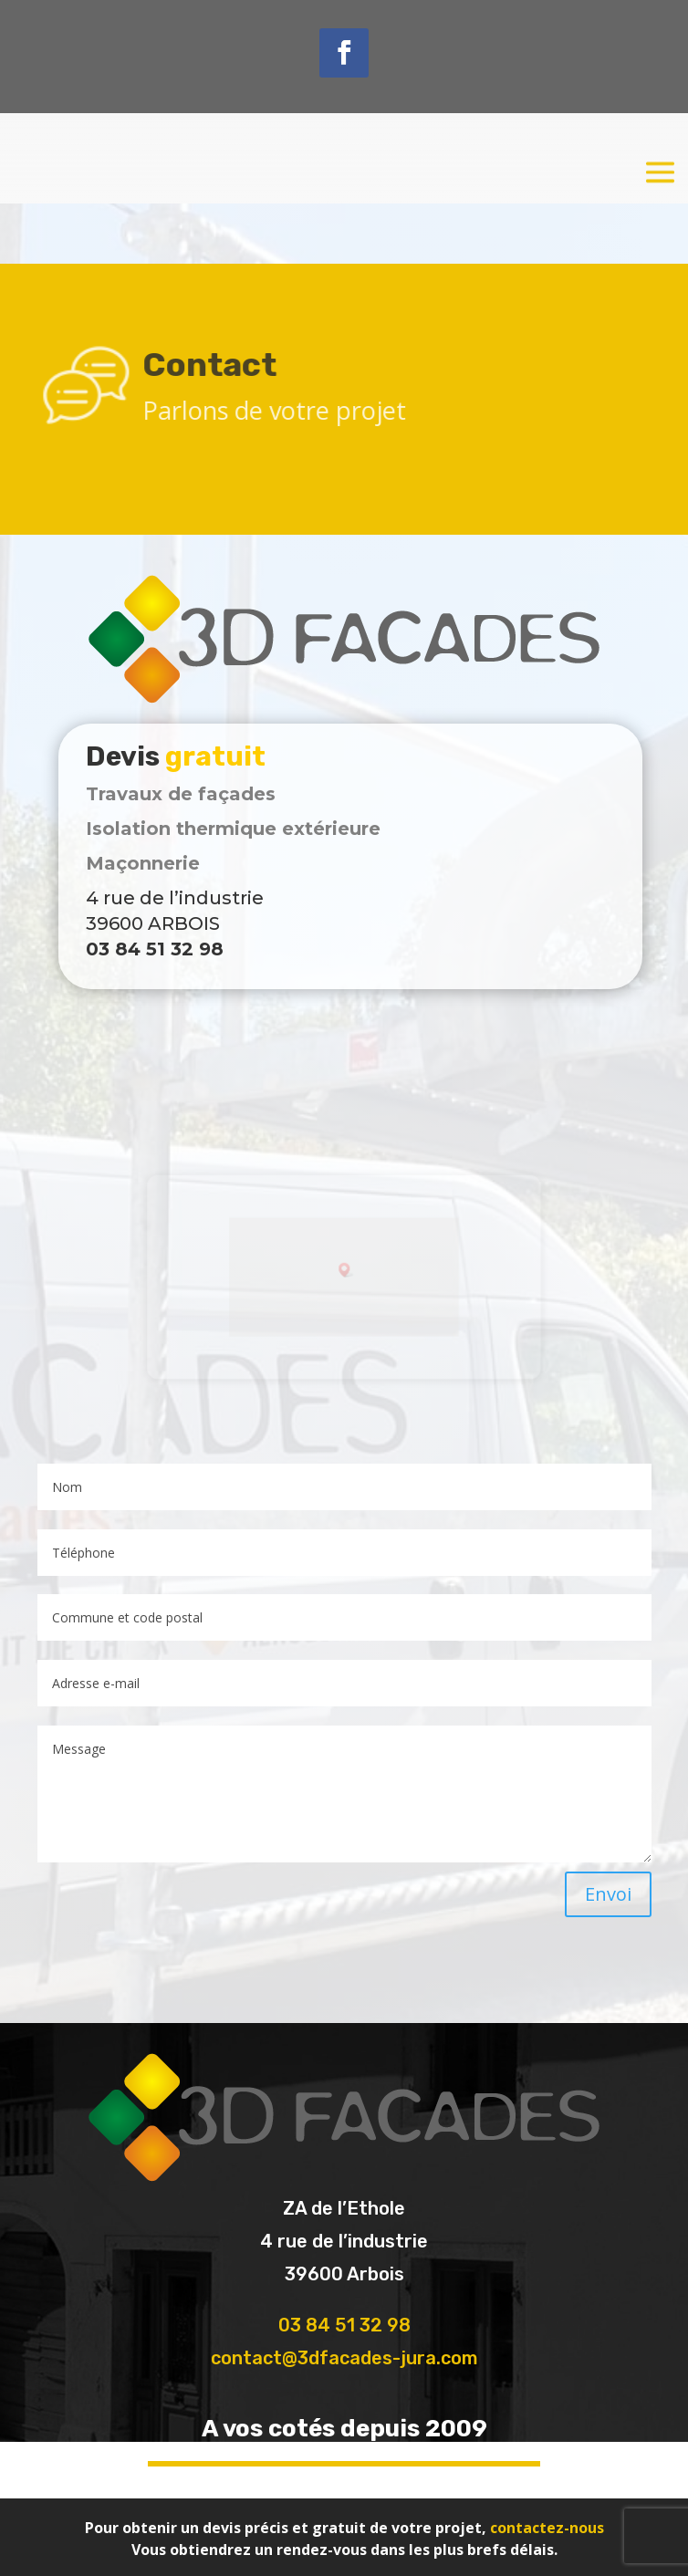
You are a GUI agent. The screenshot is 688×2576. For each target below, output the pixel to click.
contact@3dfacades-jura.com (344, 2358)
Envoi (608, 1894)
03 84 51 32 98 (344, 2325)
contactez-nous (547, 2528)
